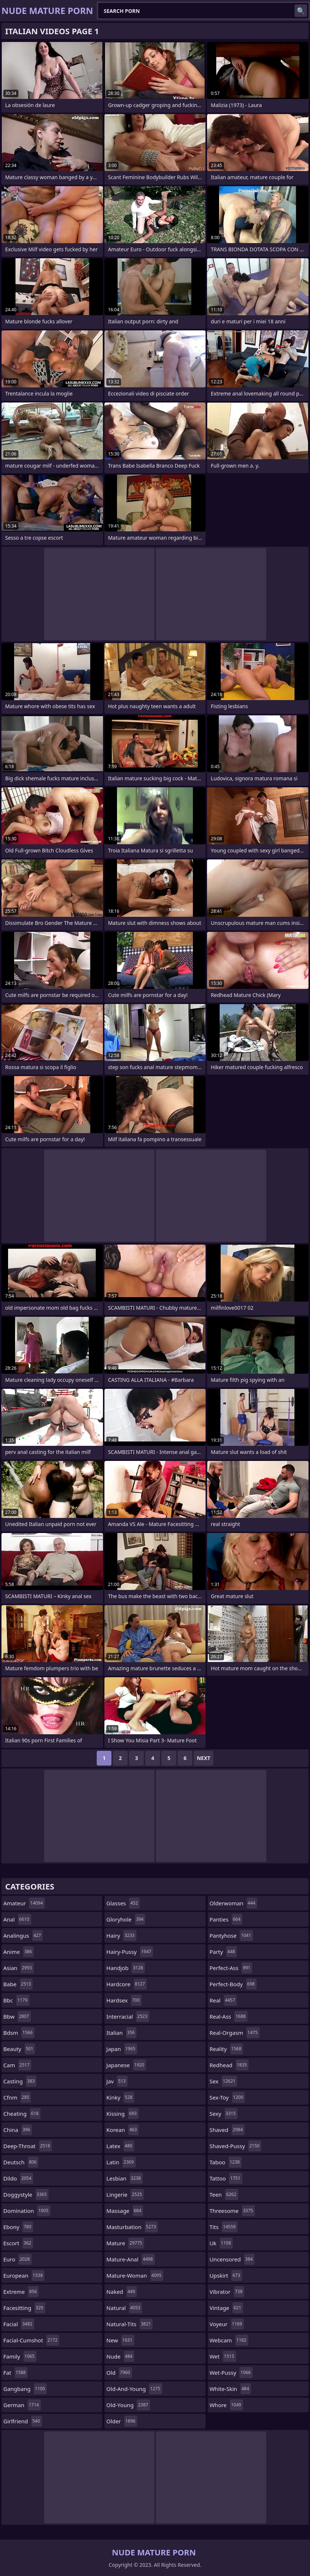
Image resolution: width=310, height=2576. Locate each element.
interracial (127, 2016)
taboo (226, 2162)
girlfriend (22, 2421)
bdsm (19, 2032)
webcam (229, 2340)
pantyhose (231, 1935)
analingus (23, 1935)
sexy (224, 2113)
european (23, 2275)
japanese (126, 2065)
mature (125, 2243)
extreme (21, 2291)
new (120, 2340)
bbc (16, 2000)
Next (203, 1757)
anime (18, 1951)
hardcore (126, 1984)
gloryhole (125, 1919)
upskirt (226, 2275)
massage (124, 2210)
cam (17, 2065)
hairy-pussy (129, 1951)
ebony (18, 2226)
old (119, 2372)
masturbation (132, 2226)
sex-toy (227, 2097)
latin (120, 2162)
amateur (24, 1903)
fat (15, 2372)
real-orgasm (235, 2032)
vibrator (227, 2291)
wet (223, 2356)
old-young (128, 2404)
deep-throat (27, 2145)
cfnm (17, 2097)
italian (121, 2032)
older (121, 2421)
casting (19, 2081)
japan (121, 2048)
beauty (19, 2048)
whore (226, 2404)
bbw (17, 2016)
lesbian (124, 2178)
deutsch (20, 2162)
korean (122, 2129)
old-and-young (134, 2388)
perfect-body (233, 1984)
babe (18, 1984)
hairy (121, 1935)
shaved (227, 2129)
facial (18, 2324)
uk (221, 2243)
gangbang (25, 2388)
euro (17, 2259)
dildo (18, 2178)
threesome (232, 2210)
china (17, 2129)
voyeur (227, 2324)
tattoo (226, 2178)
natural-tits (129, 2324)
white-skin (230, 2388)
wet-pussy (231, 2372)
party (223, 1951)
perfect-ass (231, 1967)
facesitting (24, 2307)
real (223, 2000)
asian (18, 1967)
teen (224, 2194)
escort (18, 2243)
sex (224, 2081)
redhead (229, 2065)
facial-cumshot (31, 2340)
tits (224, 2226)
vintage (226, 2307)
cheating (21, 2113)
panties (226, 1919)
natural (124, 2307)
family (19, 2356)
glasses (123, 1903)
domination (26, 2210)
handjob (125, 1967)
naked (121, 2291)
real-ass (228, 2016)
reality (226, 2048)
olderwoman (233, 1903)
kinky (120, 2097)
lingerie (125, 2194)
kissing (122, 2113)
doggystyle (26, 2194)
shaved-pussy (235, 2145)
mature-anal (130, 2259)
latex (120, 2145)
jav (117, 2081)
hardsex (123, 2000)
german (22, 2404)
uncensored (232, 2259)
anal (17, 1919)
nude (120, 2356)
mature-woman (134, 2275)
